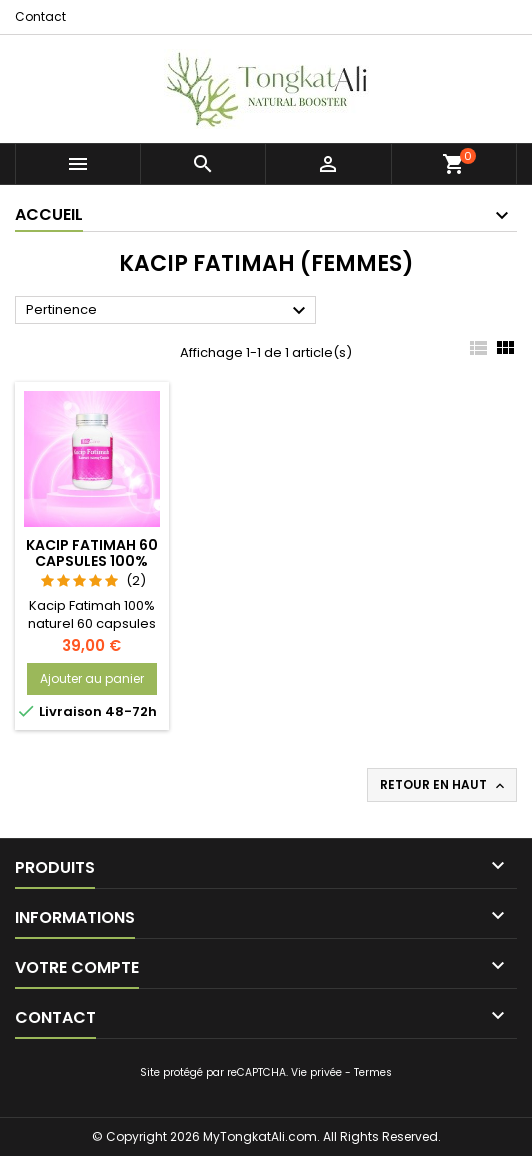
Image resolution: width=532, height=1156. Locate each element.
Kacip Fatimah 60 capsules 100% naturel (92, 561)
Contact (40, 16)
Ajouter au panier (92, 678)
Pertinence (168, 311)
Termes (373, 1072)
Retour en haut (444, 785)
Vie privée (316, 1072)
